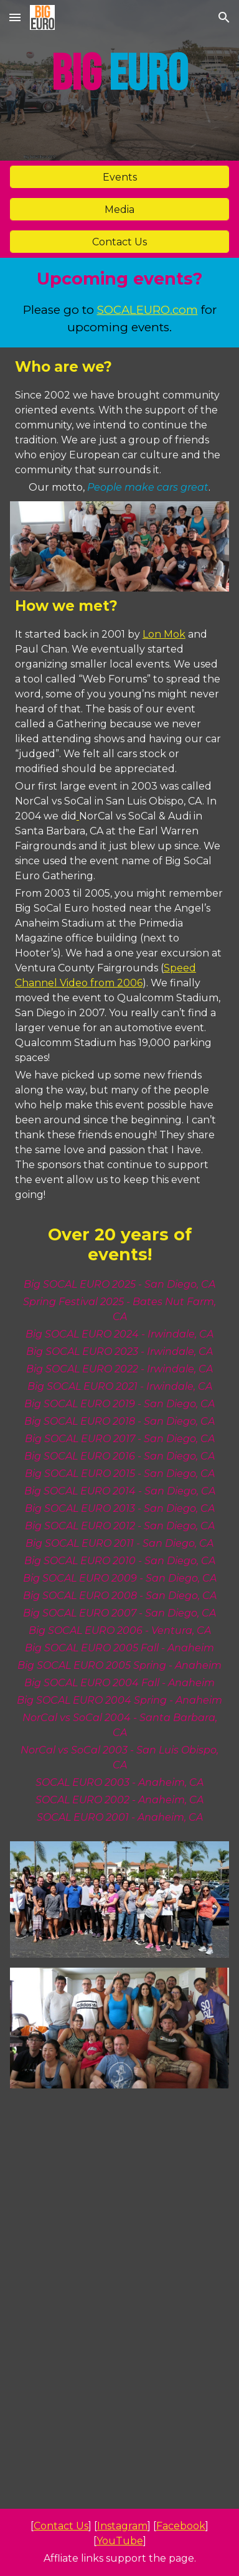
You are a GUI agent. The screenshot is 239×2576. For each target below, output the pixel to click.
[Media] (119, 209)
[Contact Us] (119, 242)
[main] (119, 80)
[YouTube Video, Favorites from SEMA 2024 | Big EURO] (119, 2301)
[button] (15, 17)
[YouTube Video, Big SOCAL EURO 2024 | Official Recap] (119, 2439)
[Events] (119, 177)
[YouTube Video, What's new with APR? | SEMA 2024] (119, 2162)
